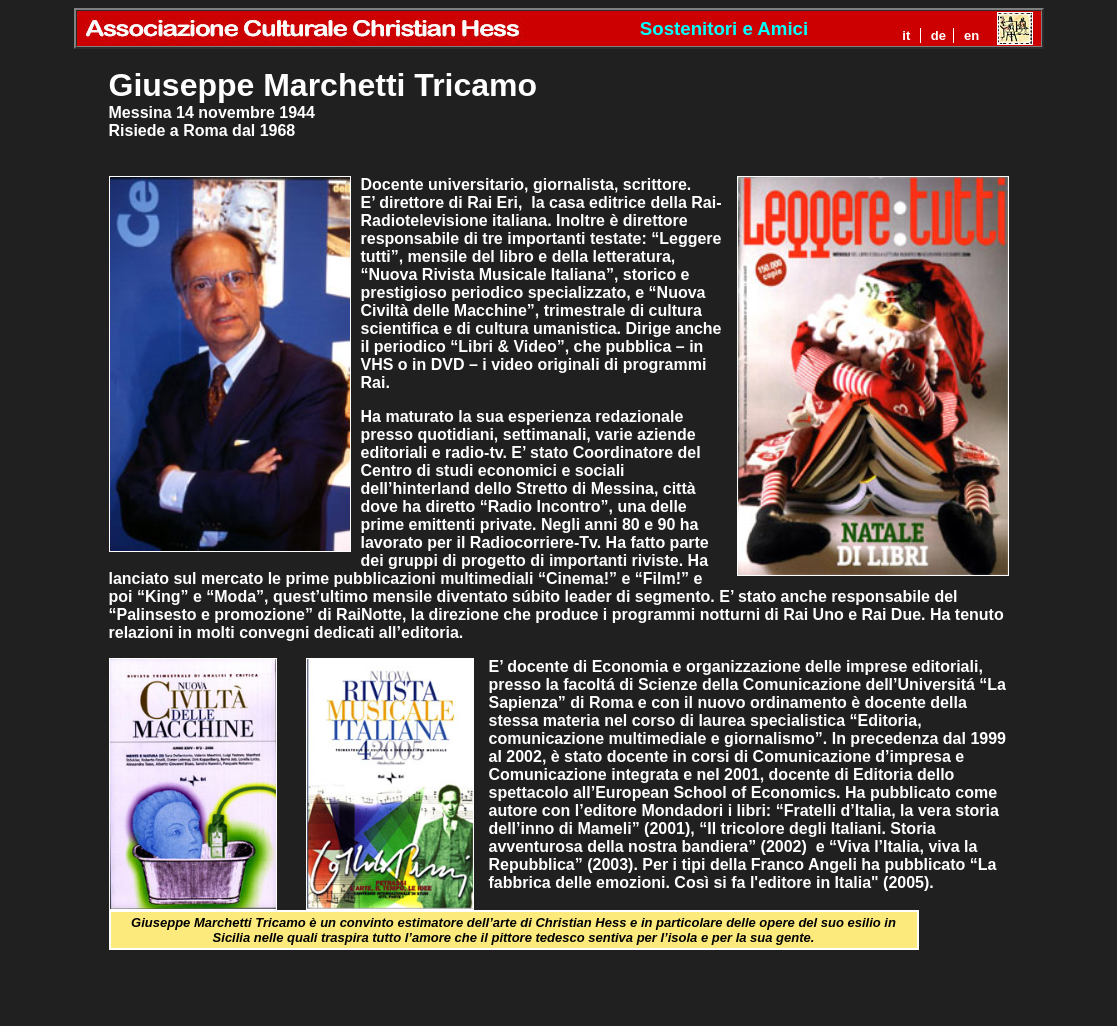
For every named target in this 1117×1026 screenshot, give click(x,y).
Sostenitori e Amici (724, 28)
